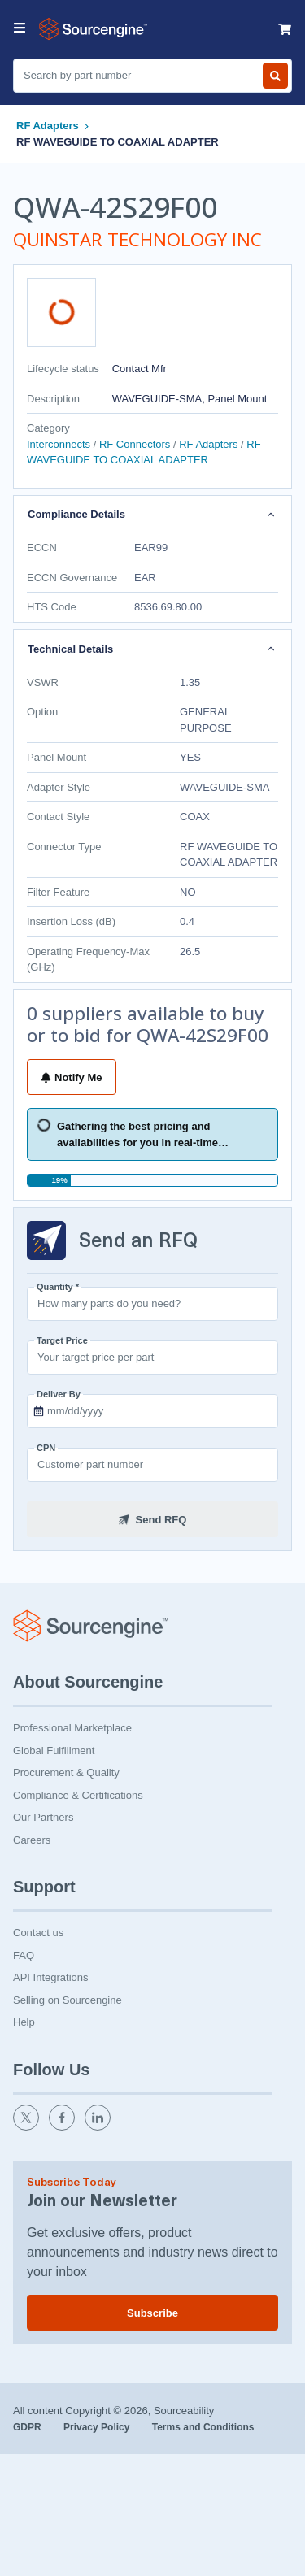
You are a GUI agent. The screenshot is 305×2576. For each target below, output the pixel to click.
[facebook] (63, 2127)
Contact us (38, 1933)
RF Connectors (134, 444)
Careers (31, 1840)
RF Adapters (47, 125)
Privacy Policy (98, 2427)
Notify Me (71, 1077)
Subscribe (152, 2313)
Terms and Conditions (203, 2427)
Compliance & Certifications (78, 1795)
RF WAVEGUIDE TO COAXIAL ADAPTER (117, 142)
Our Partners (43, 1817)
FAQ (23, 1955)
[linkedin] (99, 2127)
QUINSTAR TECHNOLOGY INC (137, 239)
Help (24, 2022)
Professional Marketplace (72, 1728)
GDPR (28, 2427)
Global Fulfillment (53, 1750)
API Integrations (51, 1977)
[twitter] (27, 2127)
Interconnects (60, 444)
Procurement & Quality (66, 1772)
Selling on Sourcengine (67, 2000)
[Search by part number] (275, 76)
